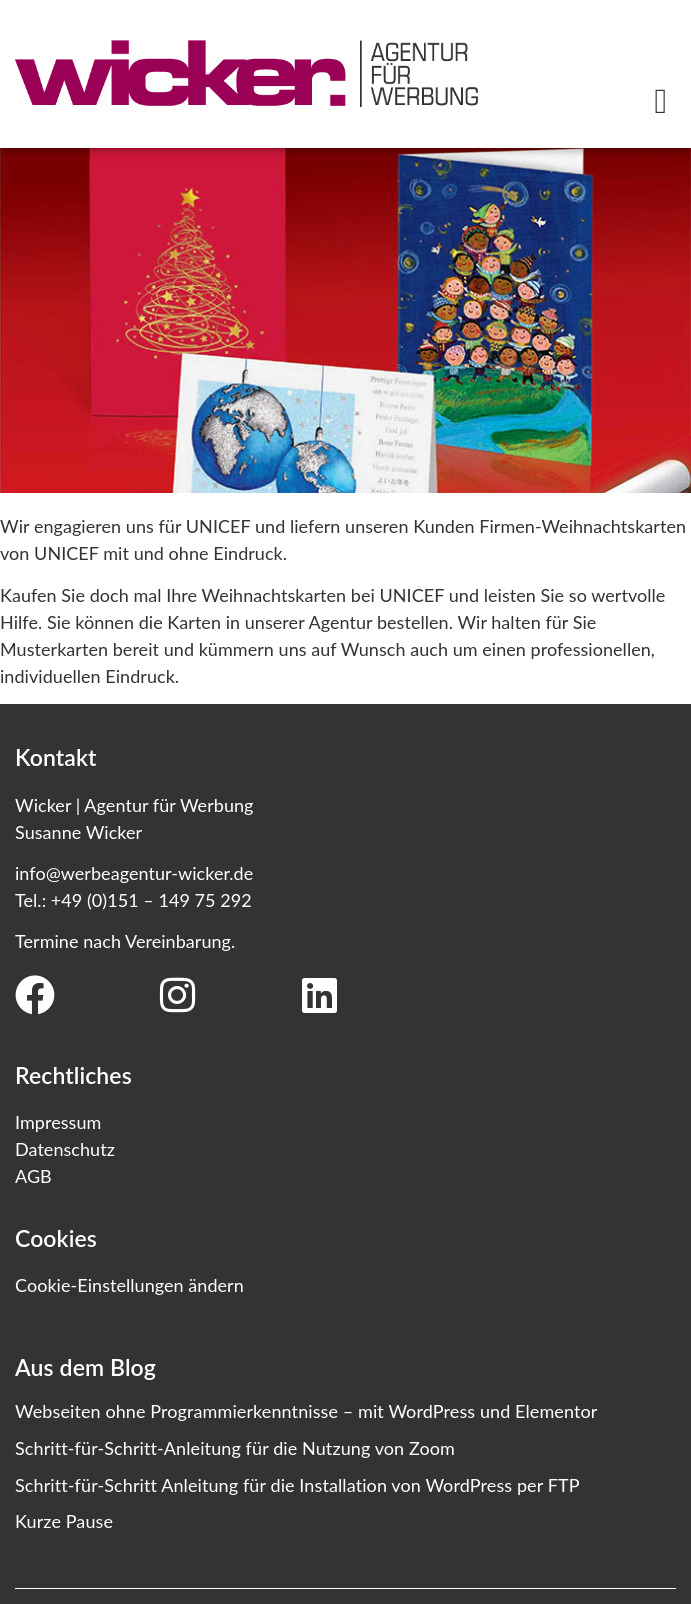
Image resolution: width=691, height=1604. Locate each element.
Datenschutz (65, 1149)
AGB (33, 1176)
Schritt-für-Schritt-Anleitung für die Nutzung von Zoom (235, 1448)
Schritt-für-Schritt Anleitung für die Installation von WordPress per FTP (297, 1485)
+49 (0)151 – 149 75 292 (151, 900)
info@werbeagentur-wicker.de (134, 873)
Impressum (58, 1122)
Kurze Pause (64, 1521)
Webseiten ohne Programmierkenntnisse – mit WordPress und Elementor (306, 1411)
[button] (661, 101)
